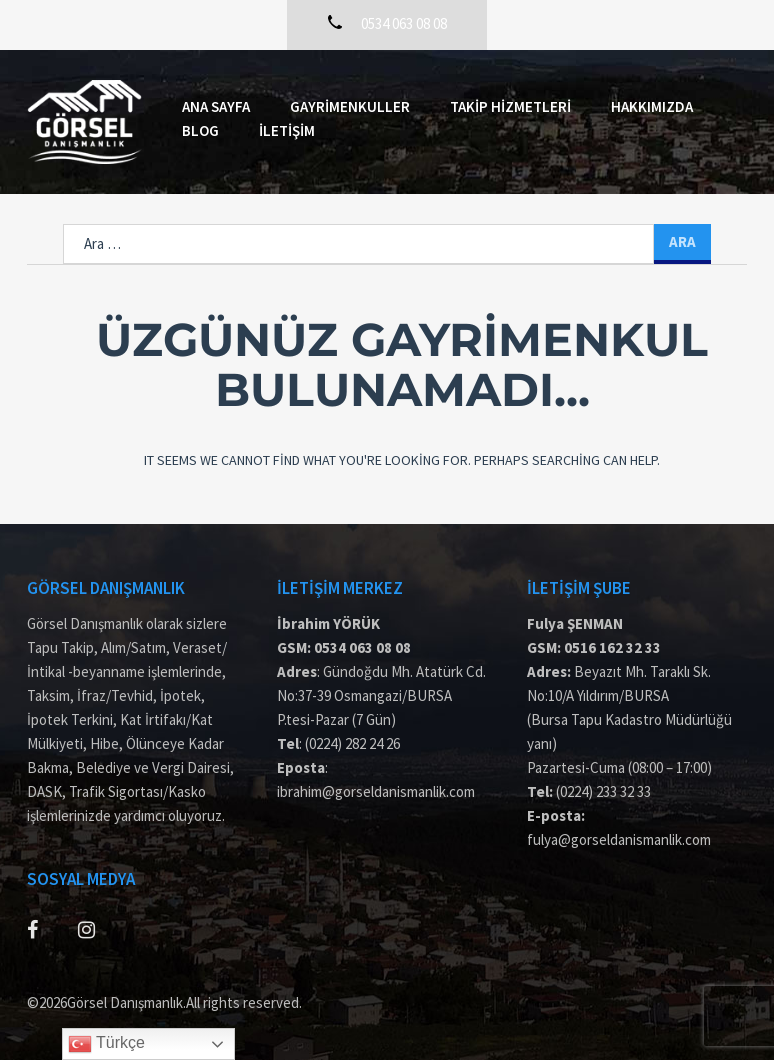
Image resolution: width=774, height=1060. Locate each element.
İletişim (287, 130)
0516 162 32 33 (612, 647)
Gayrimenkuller (350, 106)
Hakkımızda (652, 106)
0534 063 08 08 (362, 647)
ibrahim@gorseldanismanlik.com (376, 791)
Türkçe (106, 1044)
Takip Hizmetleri (510, 106)
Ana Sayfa (216, 106)
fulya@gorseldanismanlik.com (619, 839)
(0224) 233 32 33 (603, 791)
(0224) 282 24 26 (352, 743)
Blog (200, 130)
